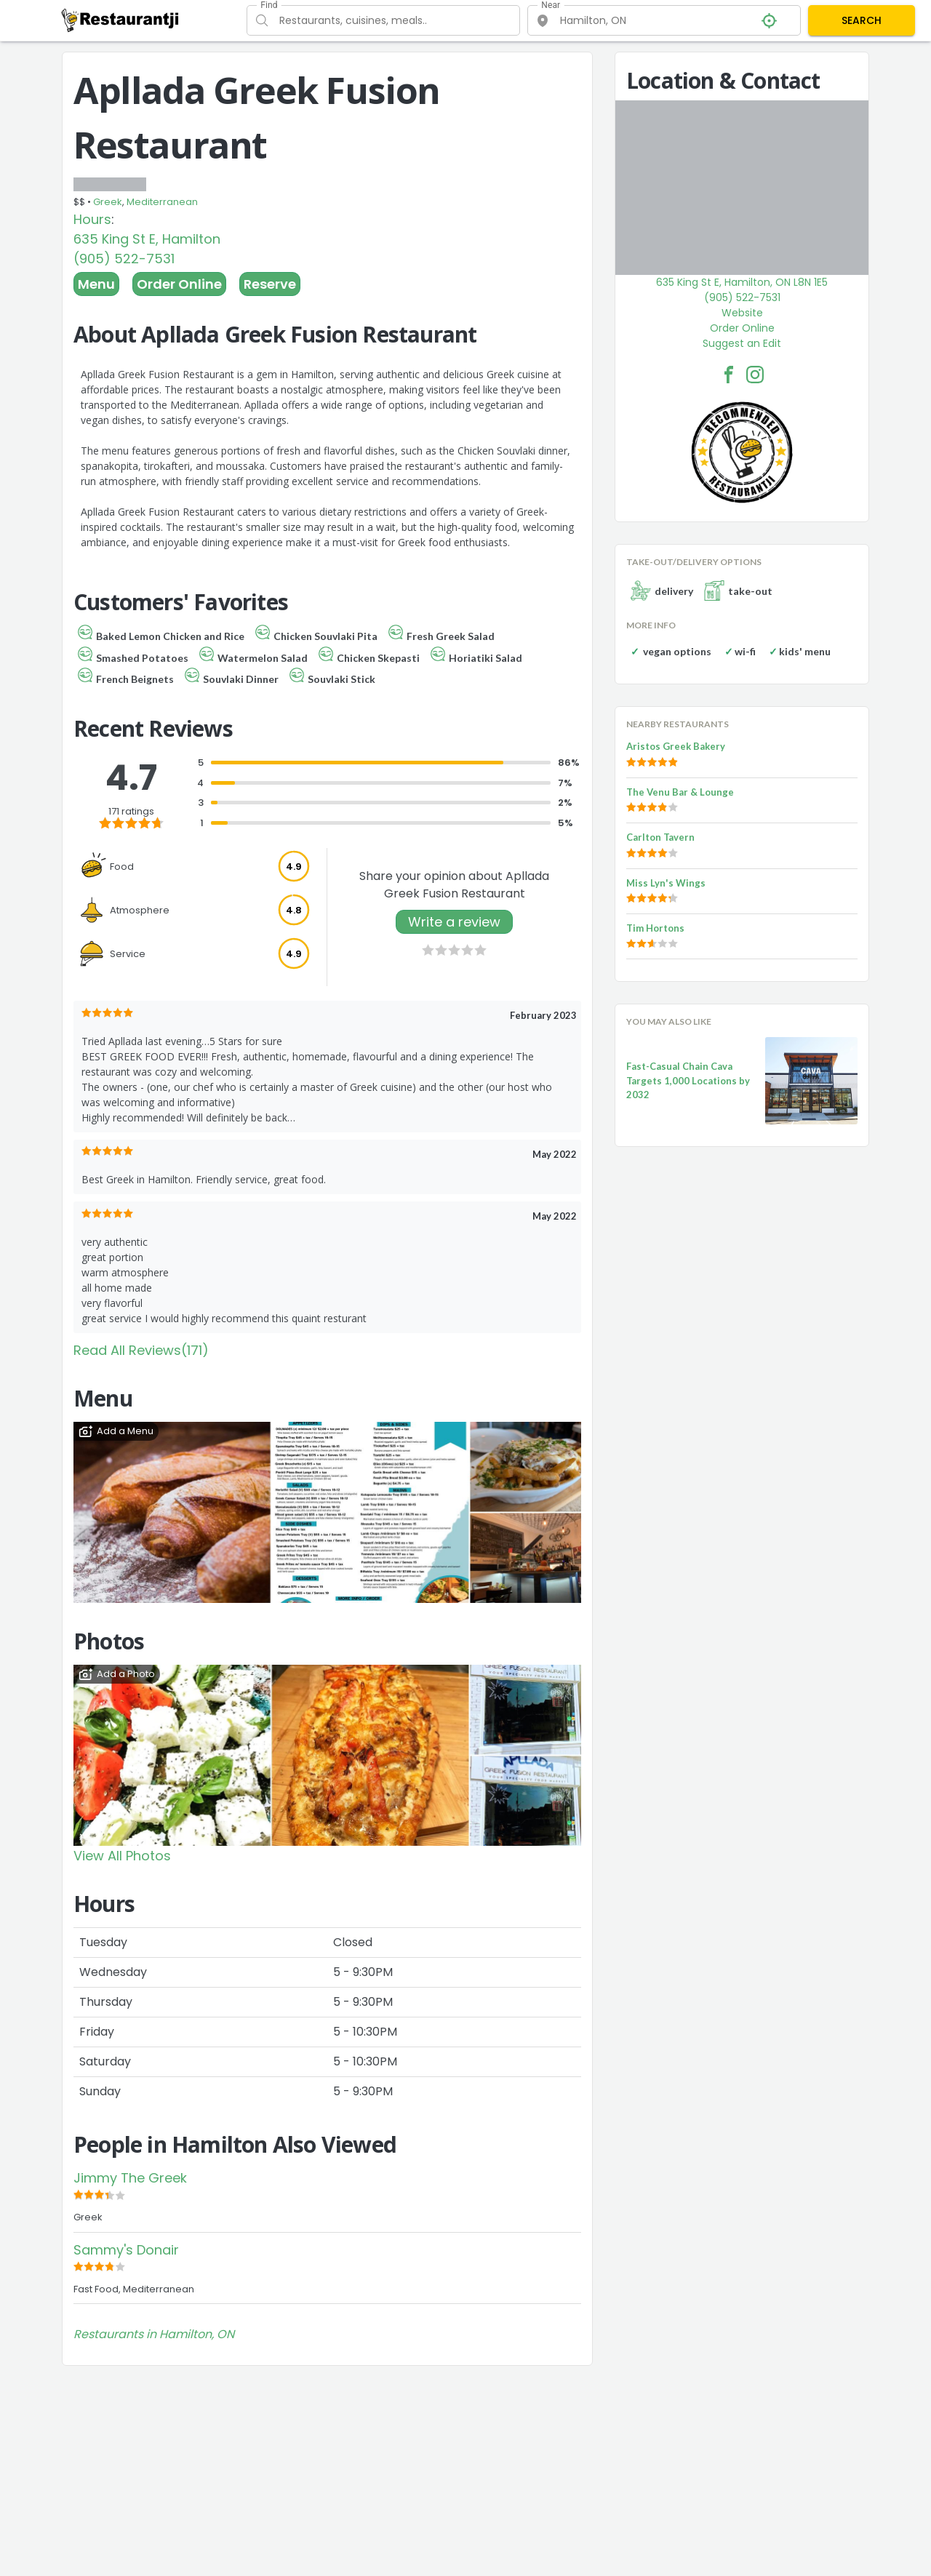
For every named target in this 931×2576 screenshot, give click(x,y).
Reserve (270, 284)
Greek (107, 202)
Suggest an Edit (742, 343)
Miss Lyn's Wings (666, 883)
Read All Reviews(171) (141, 1350)
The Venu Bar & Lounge (680, 792)
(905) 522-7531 (124, 258)
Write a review (454, 922)
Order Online (179, 284)
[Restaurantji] (120, 19)
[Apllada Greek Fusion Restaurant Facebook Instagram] (755, 374)
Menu (96, 284)
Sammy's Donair (126, 2250)
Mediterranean (162, 202)
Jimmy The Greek (130, 2178)
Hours (92, 219)
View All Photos (122, 1856)
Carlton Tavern (660, 837)
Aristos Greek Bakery (675, 746)
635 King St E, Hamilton (146, 239)
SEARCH (862, 20)
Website (742, 312)
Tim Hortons (655, 928)
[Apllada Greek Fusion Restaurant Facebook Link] (729, 374)
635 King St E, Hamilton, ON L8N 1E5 (742, 282)
